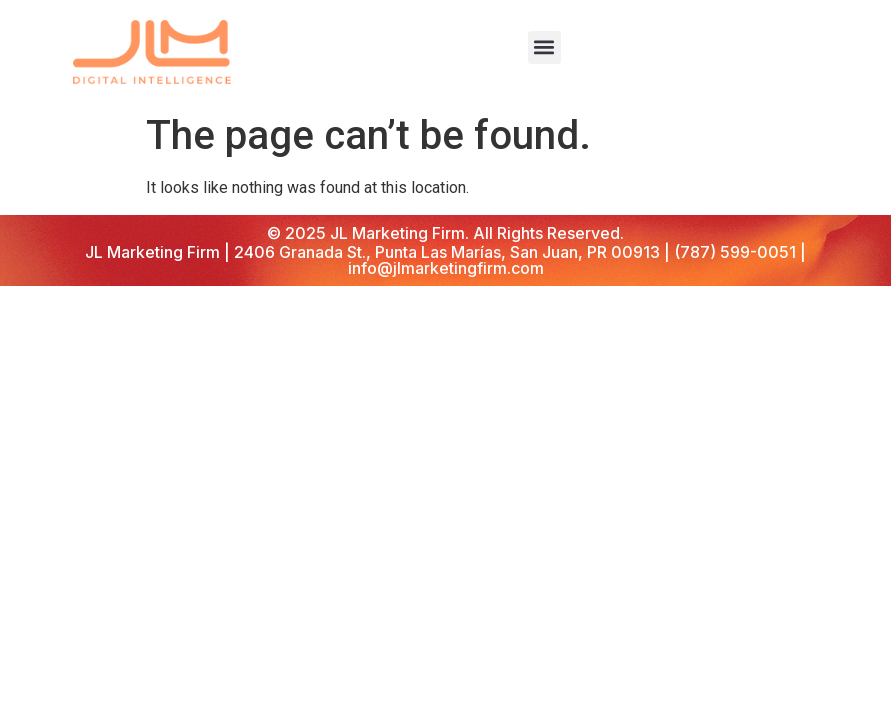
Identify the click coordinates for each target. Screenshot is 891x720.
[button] (544, 47)
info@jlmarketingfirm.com (446, 268)
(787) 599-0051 (735, 252)
